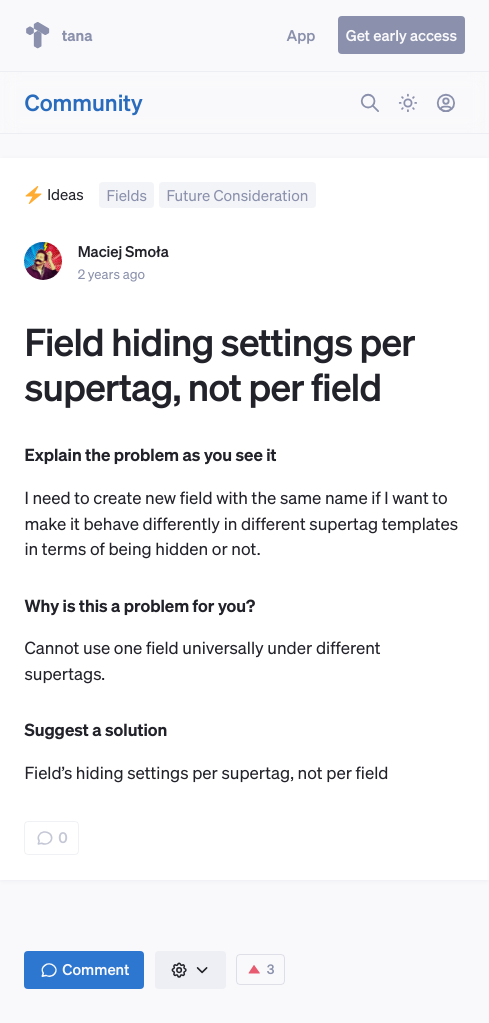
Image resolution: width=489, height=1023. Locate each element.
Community (83, 102)
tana (58, 35)
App (301, 35)
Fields (126, 195)
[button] (190, 970)
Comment (85, 969)
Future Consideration (238, 195)
